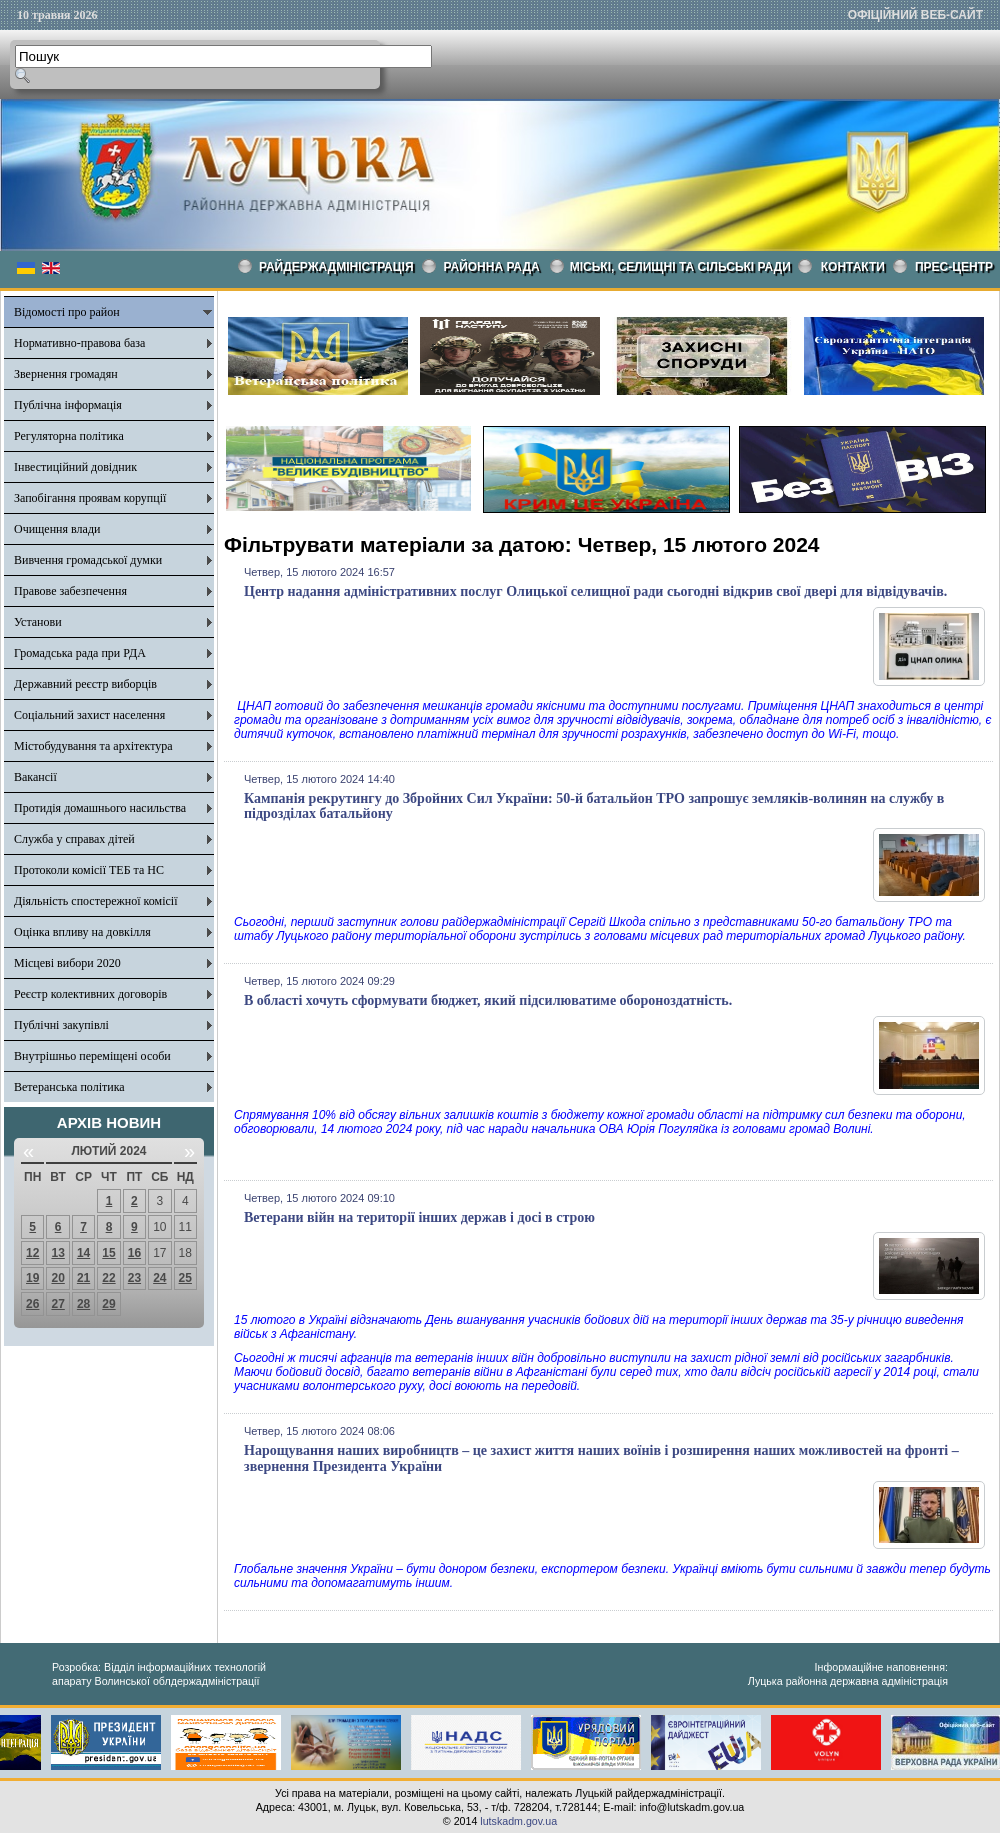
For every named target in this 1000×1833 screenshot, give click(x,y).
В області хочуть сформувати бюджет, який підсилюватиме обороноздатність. (488, 1000)
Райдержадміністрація (336, 267)
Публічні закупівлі (61, 1025)
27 (57, 1304)
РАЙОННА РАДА (492, 267)
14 (83, 1253)
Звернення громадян (66, 374)
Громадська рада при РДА (80, 653)
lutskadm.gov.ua (518, 1821)
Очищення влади (57, 529)
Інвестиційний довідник (75, 467)
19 (32, 1278)
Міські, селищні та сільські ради (680, 267)
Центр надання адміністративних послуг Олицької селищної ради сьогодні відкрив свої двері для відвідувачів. (595, 591)
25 (185, 1278)
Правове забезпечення (70, 591)
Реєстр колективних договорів (90, 994)
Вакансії (35, 777)
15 (108, 1253)
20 (57, 1278)
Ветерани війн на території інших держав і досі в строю (419, 1217)
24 (159, 1278)
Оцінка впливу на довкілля (82, 932)
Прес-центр (954, 267)
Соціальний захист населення (89, 715)
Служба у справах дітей (74, 839)
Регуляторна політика (69, 436)
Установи (38, 622)
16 (134, 1253)
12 (32, 1253)
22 (108, 1278)
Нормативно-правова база (79, 343)
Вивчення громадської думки (88, 560)
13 (57, 1253)
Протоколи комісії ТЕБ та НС (89, 870)
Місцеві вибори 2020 (67, 963)
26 (32, 1304)
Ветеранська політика (69, 1087)
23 (134, 1278)
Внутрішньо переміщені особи (92, 1056)
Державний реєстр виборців (85, 684)
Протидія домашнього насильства (100, 808)
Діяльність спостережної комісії (96, 901)
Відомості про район (67, 312)
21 (83, 1278)
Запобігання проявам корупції (90, 498)
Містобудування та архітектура (93, 746)
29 (108, 1304)
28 (83, 1304)
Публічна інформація (68, 405)
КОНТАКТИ (853, 267)
